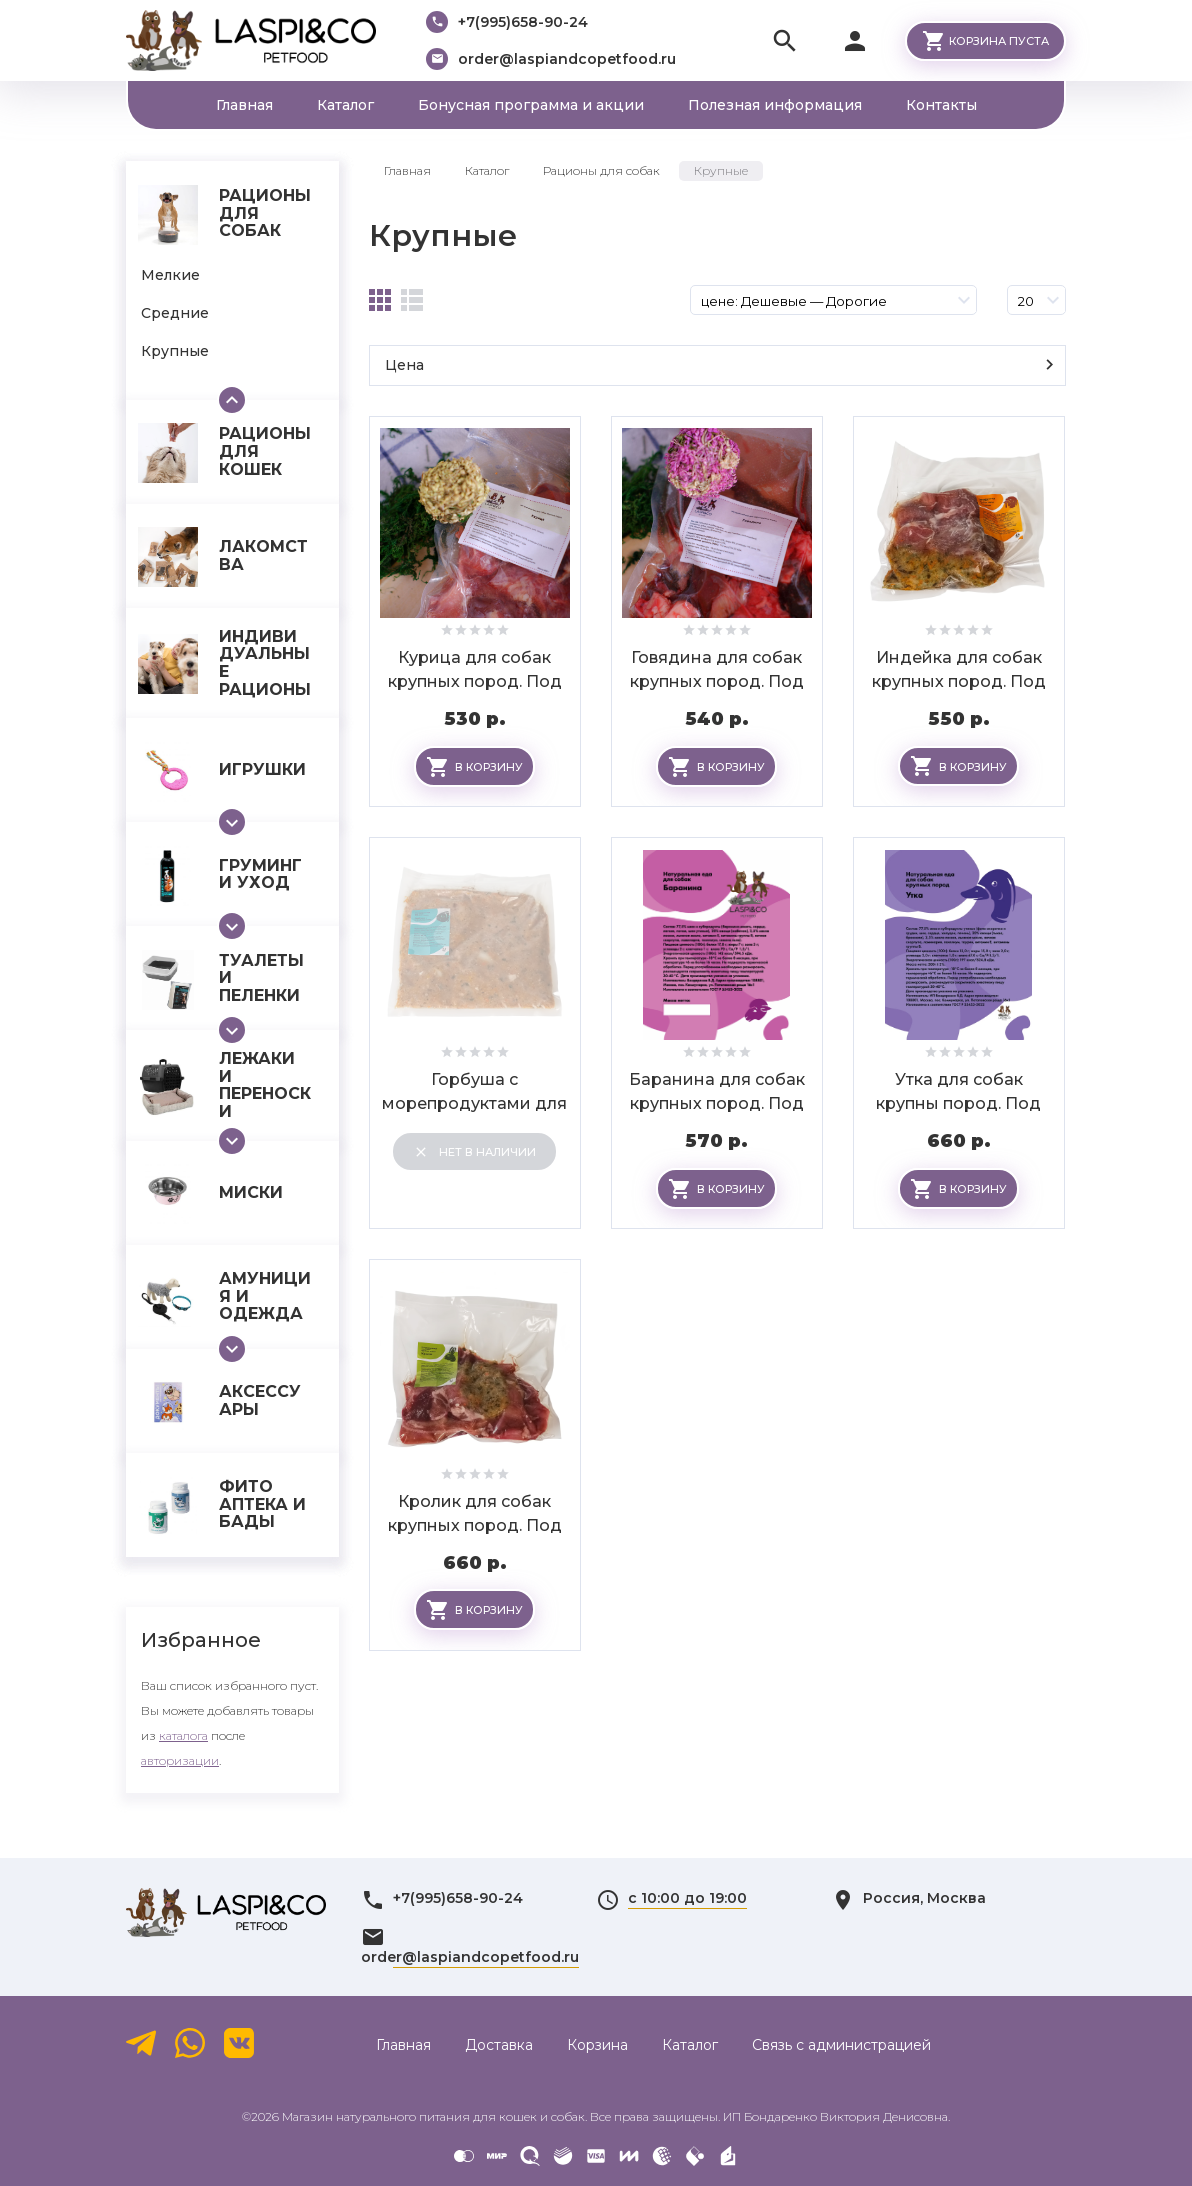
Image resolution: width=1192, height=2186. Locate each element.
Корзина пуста (999, 41)
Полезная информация (775, 105)
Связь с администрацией (841, 2045)
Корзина (597, 2045)
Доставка (499, 2045)
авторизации (180, 1760)
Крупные (443, 235)
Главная (244, 105)
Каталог (345, 105)
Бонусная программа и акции (531, 105)
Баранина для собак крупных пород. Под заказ (717, 1103)
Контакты (941, 105)
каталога (183, 1735)
